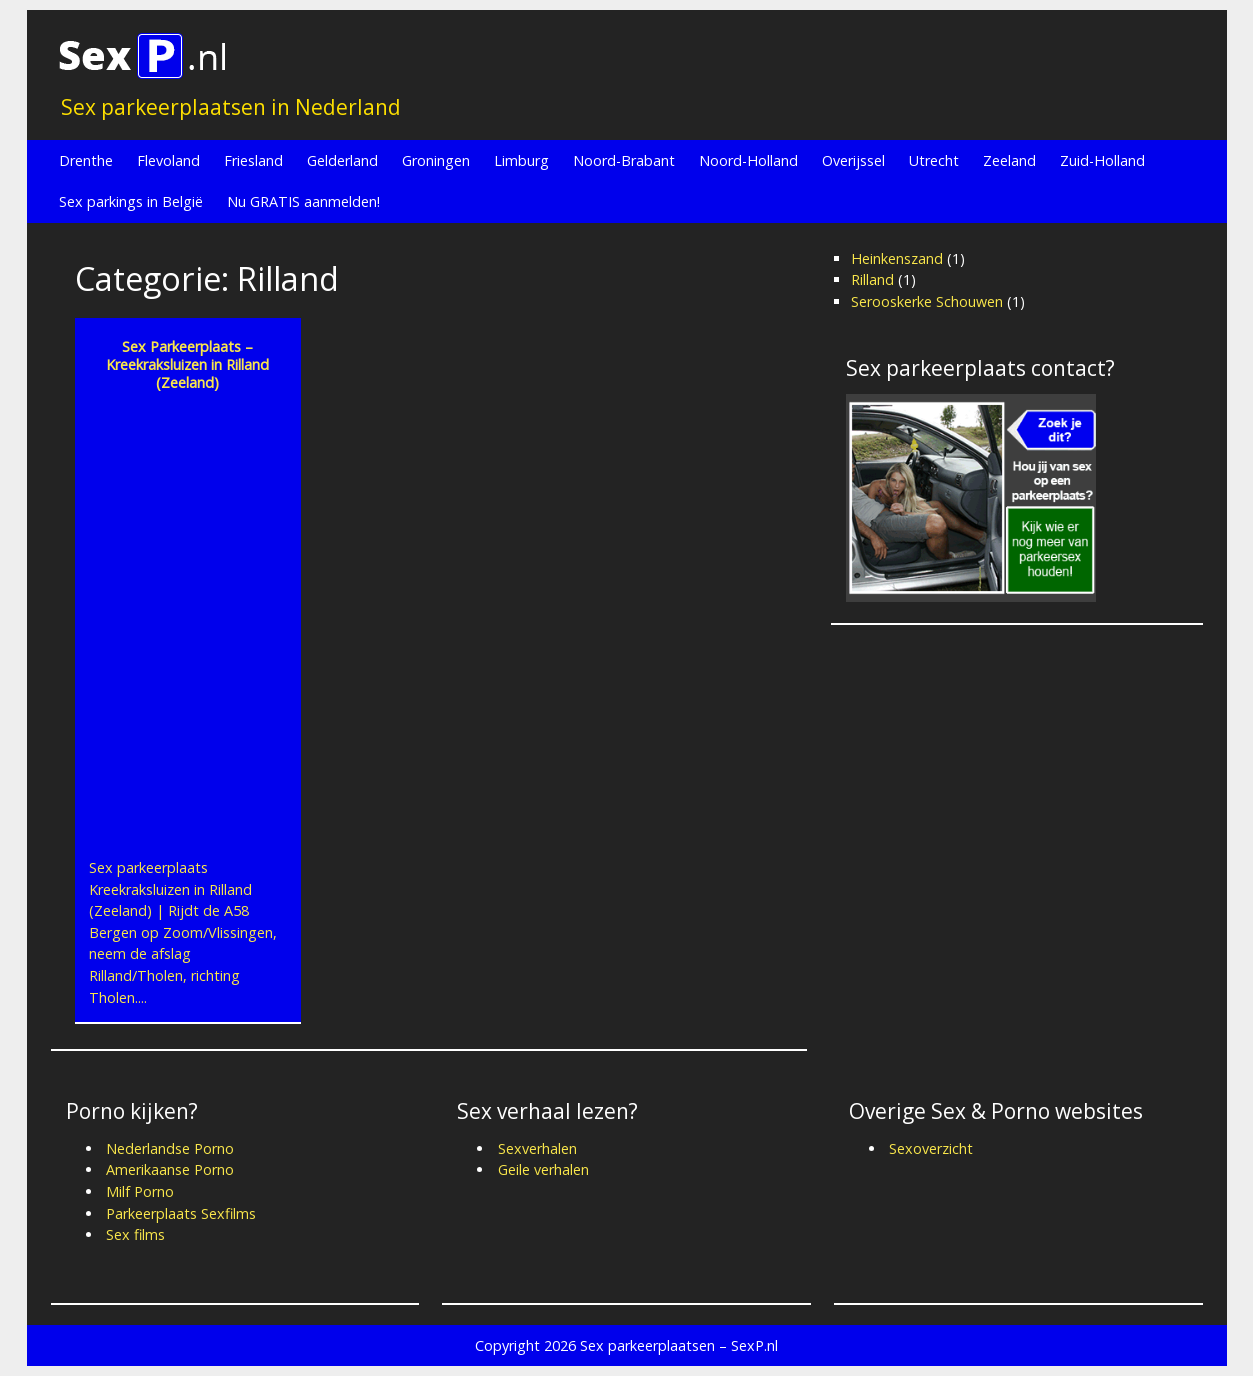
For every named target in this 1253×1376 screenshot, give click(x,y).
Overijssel (853, 160)
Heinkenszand (897, 258)
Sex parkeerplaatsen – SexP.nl (679, 1345)
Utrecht (934, 160)
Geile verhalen (543, 1169)
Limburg (521, 160)
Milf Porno (140, 1191)
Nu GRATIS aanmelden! (303, 201)
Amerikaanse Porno (170, 1169)
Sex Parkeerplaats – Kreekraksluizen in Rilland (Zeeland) (187, 364)
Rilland (872, 279)
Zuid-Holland (1102, 160)
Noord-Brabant (624, 160)
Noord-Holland (748, 160)
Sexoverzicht (931, 1148)
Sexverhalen (537, 1148)
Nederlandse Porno (170, 1148)
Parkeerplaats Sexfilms (181, 1213)
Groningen (436, 160)
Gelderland (342, 160)
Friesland (253, 160)
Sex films (135, 1234)
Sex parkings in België (131, 201)
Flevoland (168, 160)
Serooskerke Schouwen (927, 301)
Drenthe (86, 160)
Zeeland (1009, 160)
